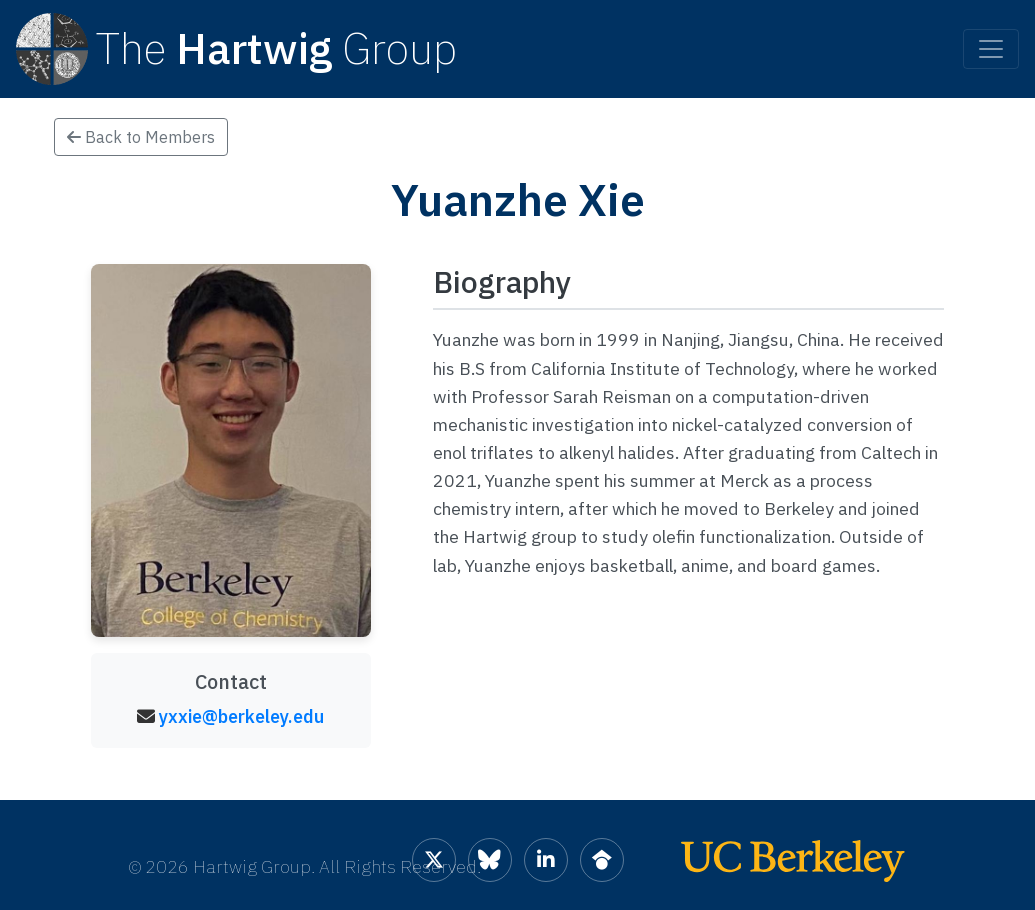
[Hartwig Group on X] (434, 860)
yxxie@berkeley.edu (241, 716)
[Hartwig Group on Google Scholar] (602, 860)
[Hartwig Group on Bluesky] (490, 860)
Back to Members (141, 137)
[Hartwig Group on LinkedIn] (546, 860)
